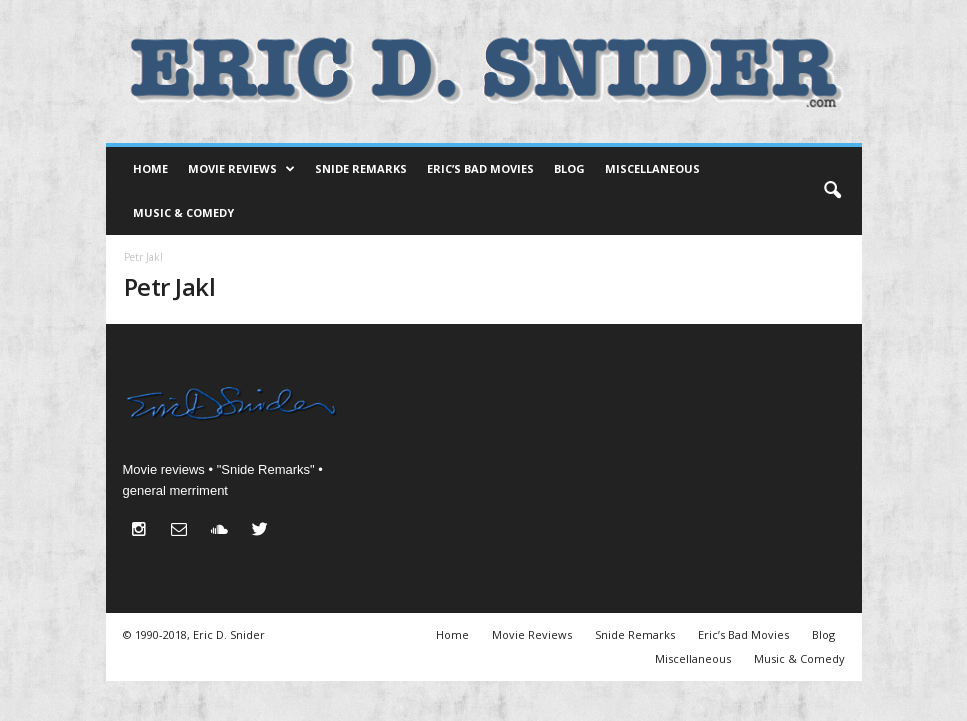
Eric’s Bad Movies (480, 168)
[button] (832, 191)
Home (150, 168)
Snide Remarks (361, 168)
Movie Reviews (241, 169)
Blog (569, 168)
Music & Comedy (183, 212)
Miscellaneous (652, 168)
